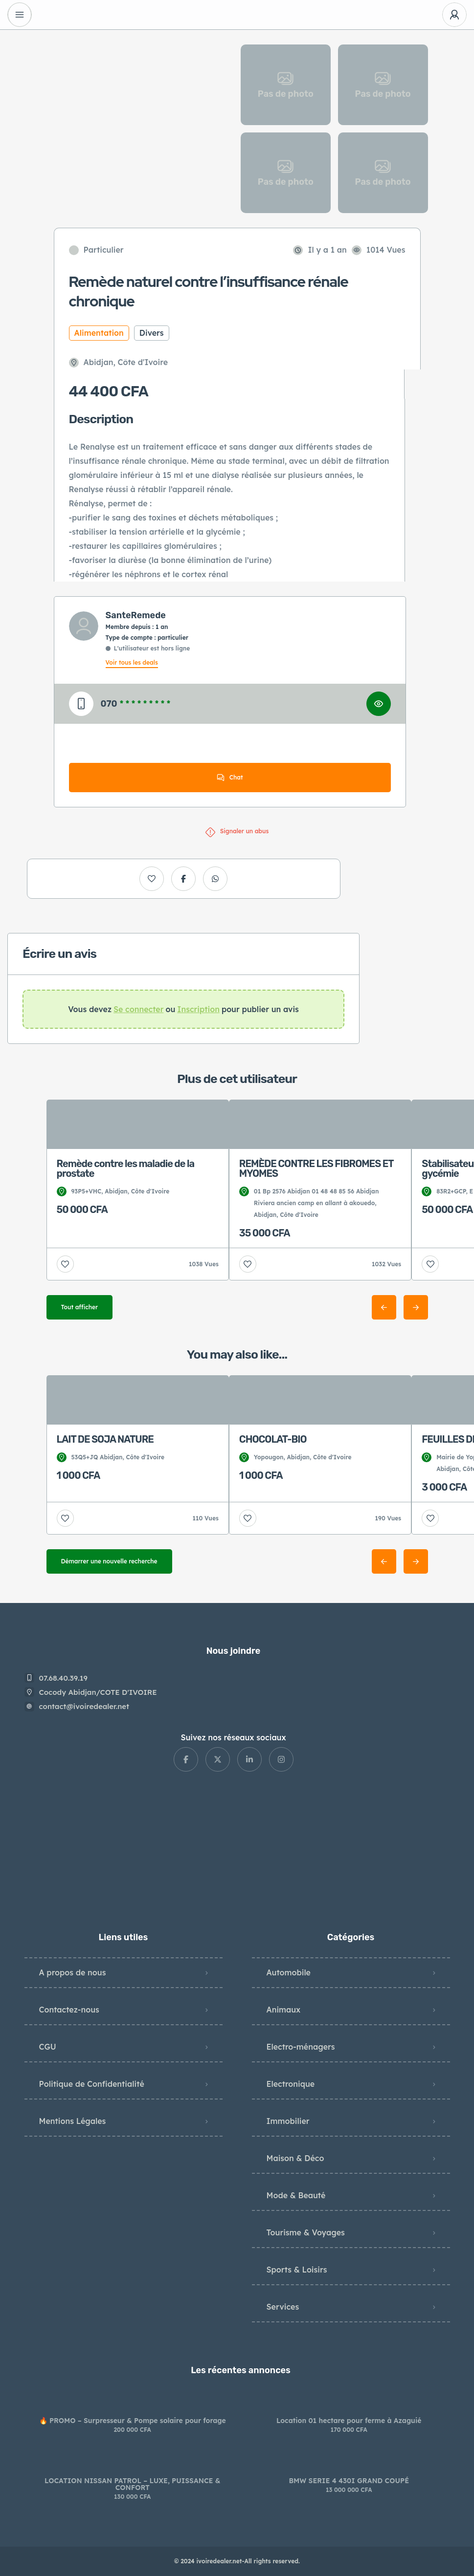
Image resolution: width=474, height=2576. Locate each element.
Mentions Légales (72, 2121)
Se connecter (138, 1009)
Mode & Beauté (296, 2195)
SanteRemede (136, 615)
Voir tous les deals (132, 662)
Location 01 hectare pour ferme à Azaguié (348, 2420)
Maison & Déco (295, 2158)
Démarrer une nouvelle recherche (109, 1561)
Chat (230, 777)
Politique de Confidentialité (91, 2084)
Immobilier (288, 2121)
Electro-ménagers (301, 2047)
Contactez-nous (69, 2009)
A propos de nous (72, 1972)
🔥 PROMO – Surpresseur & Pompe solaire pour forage (132, 2420)
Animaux (284, 2009)
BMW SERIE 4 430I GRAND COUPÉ (349, 2480)
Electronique (291, 2084)
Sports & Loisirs (297, 2269)
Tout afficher (79, 1307)
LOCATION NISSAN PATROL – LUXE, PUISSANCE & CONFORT (132, 2484)
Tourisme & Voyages (306, 2232)
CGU (47, 2047)
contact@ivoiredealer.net (84, 1706)
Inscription (198, 1009)
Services (283, 2307)
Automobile (289, 1972)
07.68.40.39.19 (63, 1678)
